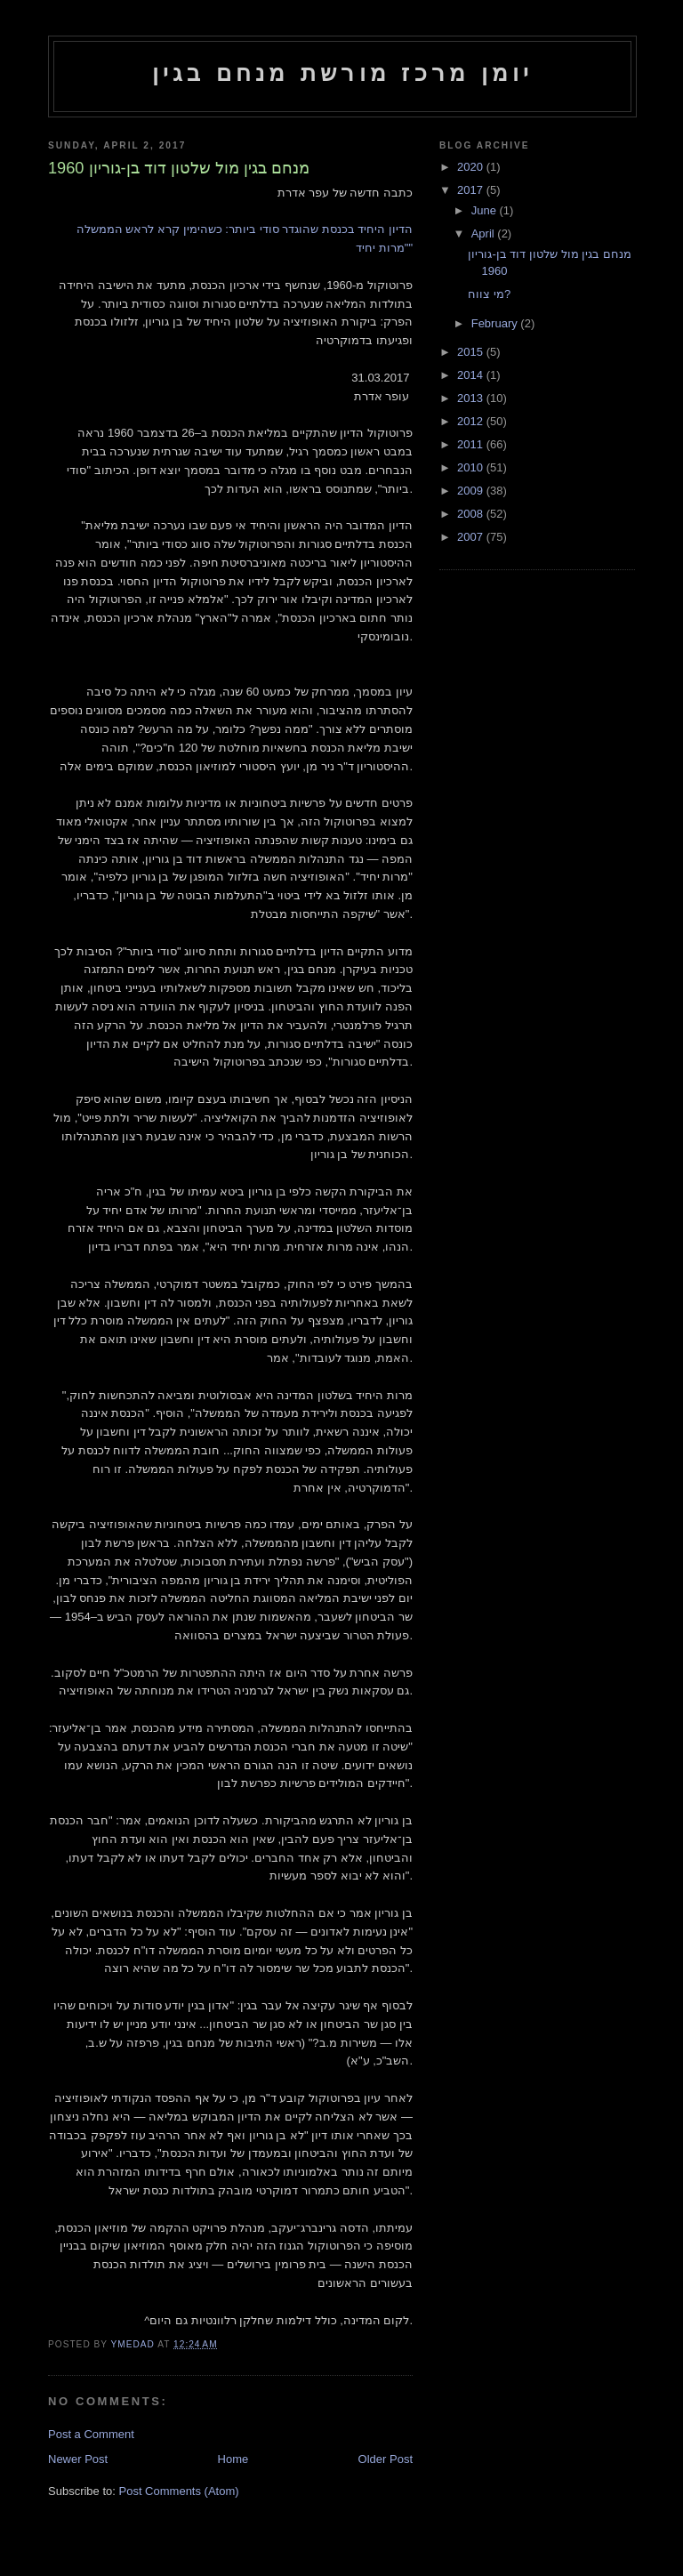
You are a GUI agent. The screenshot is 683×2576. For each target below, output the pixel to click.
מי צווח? (489, 294)
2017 (471, 190)
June (485, 210)
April (484, 233)
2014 (471, 375)
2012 (471, 421)
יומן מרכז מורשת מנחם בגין (343, 73)
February (496, 323)
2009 (471, 490)
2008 (471, 513)
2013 (471, 398)
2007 (471, 536)
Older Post (385, 2459)
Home (233, 2459)
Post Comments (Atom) (179, 2491)
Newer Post (78, 2459)
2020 (471, 166)
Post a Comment (91, 2434)
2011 (471, 444)
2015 (471, 351)
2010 (471, 467)
